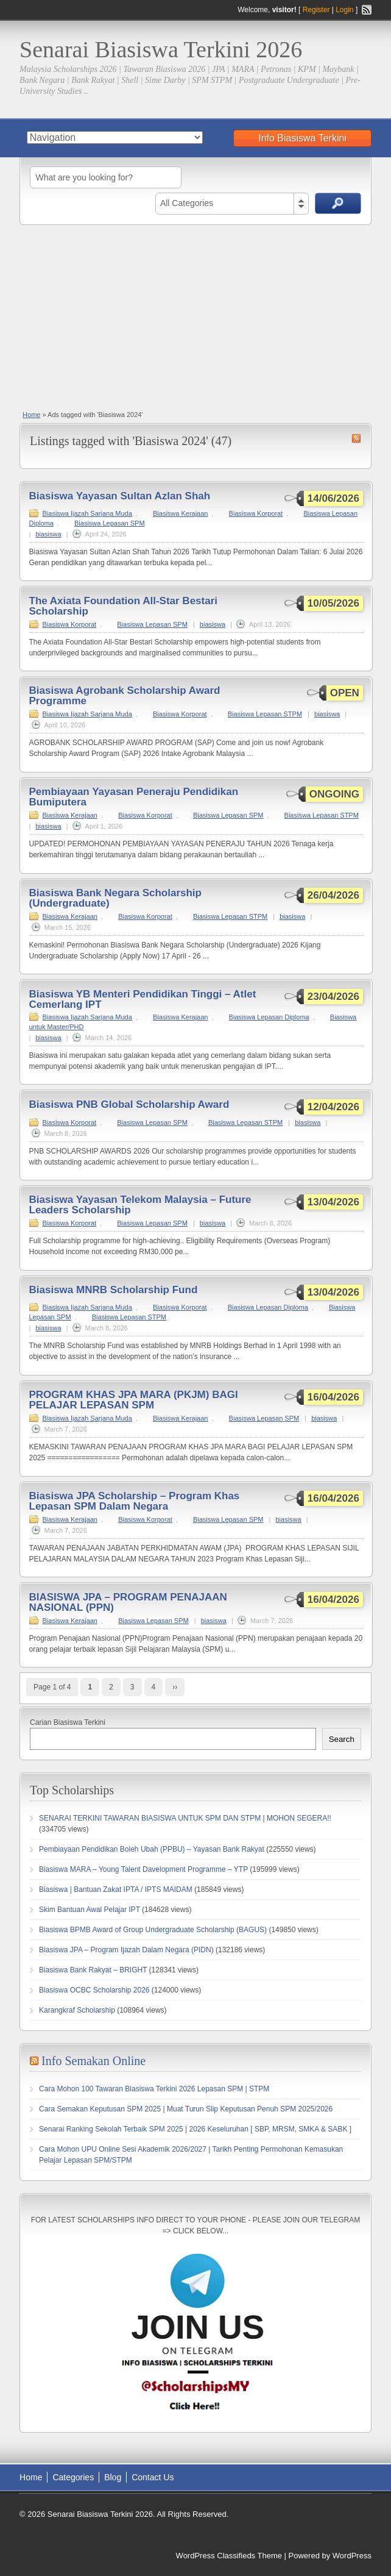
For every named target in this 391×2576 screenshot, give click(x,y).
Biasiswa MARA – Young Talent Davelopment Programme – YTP (143, 1869)
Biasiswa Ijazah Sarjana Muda (87, 513)
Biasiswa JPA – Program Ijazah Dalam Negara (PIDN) (126, 1950)
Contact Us (153, 2477)
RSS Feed (367, 10)
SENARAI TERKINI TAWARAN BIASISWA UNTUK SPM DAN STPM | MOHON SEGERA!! (185, 1818)
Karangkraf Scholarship (77, 2010)
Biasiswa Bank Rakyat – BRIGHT (93, 1970)
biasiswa (48, 534)
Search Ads (338, 203)
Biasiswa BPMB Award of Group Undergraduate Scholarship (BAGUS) (153, 1929)
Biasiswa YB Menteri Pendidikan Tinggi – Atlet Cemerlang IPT (142, 999)
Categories (73, 2477)
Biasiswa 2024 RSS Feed (356, 438)
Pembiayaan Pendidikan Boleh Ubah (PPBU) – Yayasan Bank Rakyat (151, 1849)
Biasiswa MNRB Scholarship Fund (113, 1290)
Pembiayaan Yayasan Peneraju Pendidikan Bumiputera (134, 797)
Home (31, 414)
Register (316, 9)
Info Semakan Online (93, 2061)
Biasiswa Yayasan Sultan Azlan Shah (120, 496)
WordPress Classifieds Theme (229, 2555)
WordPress (352, 2555)
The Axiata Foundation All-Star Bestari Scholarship (123, 606)
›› (174, 1687)
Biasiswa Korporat (256, 513)
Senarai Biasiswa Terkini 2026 (160, 49)
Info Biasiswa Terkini (302, 138)
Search (341, 1739)
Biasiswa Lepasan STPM (265, 714)
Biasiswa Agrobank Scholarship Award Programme (124, 696)
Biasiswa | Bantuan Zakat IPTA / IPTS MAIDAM (115, 1889)
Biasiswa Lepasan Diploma (269, 1017)
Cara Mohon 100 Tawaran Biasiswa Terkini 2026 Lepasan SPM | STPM (154, 2089)
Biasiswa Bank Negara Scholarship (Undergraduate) (115, 898)
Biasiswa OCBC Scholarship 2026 (94, 1990)
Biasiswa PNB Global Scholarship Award (129, 1104)
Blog (112, 2477)
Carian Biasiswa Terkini (67, 1722)
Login (344, 9)
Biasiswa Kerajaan (180, 513)
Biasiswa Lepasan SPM (109, 523)
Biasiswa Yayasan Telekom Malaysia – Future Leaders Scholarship (140, 1205)
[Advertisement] (195, 316)
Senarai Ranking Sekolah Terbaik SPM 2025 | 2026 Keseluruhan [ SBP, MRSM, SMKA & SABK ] (195, 2129)
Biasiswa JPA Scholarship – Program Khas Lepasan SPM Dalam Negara (134, 1501)
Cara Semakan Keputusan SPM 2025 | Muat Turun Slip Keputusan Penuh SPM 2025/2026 (186, 2109)
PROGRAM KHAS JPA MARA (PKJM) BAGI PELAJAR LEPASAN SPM (133, 1400)
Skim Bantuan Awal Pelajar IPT (89, 1909)
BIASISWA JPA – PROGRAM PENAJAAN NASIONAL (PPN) (128, 1602)
